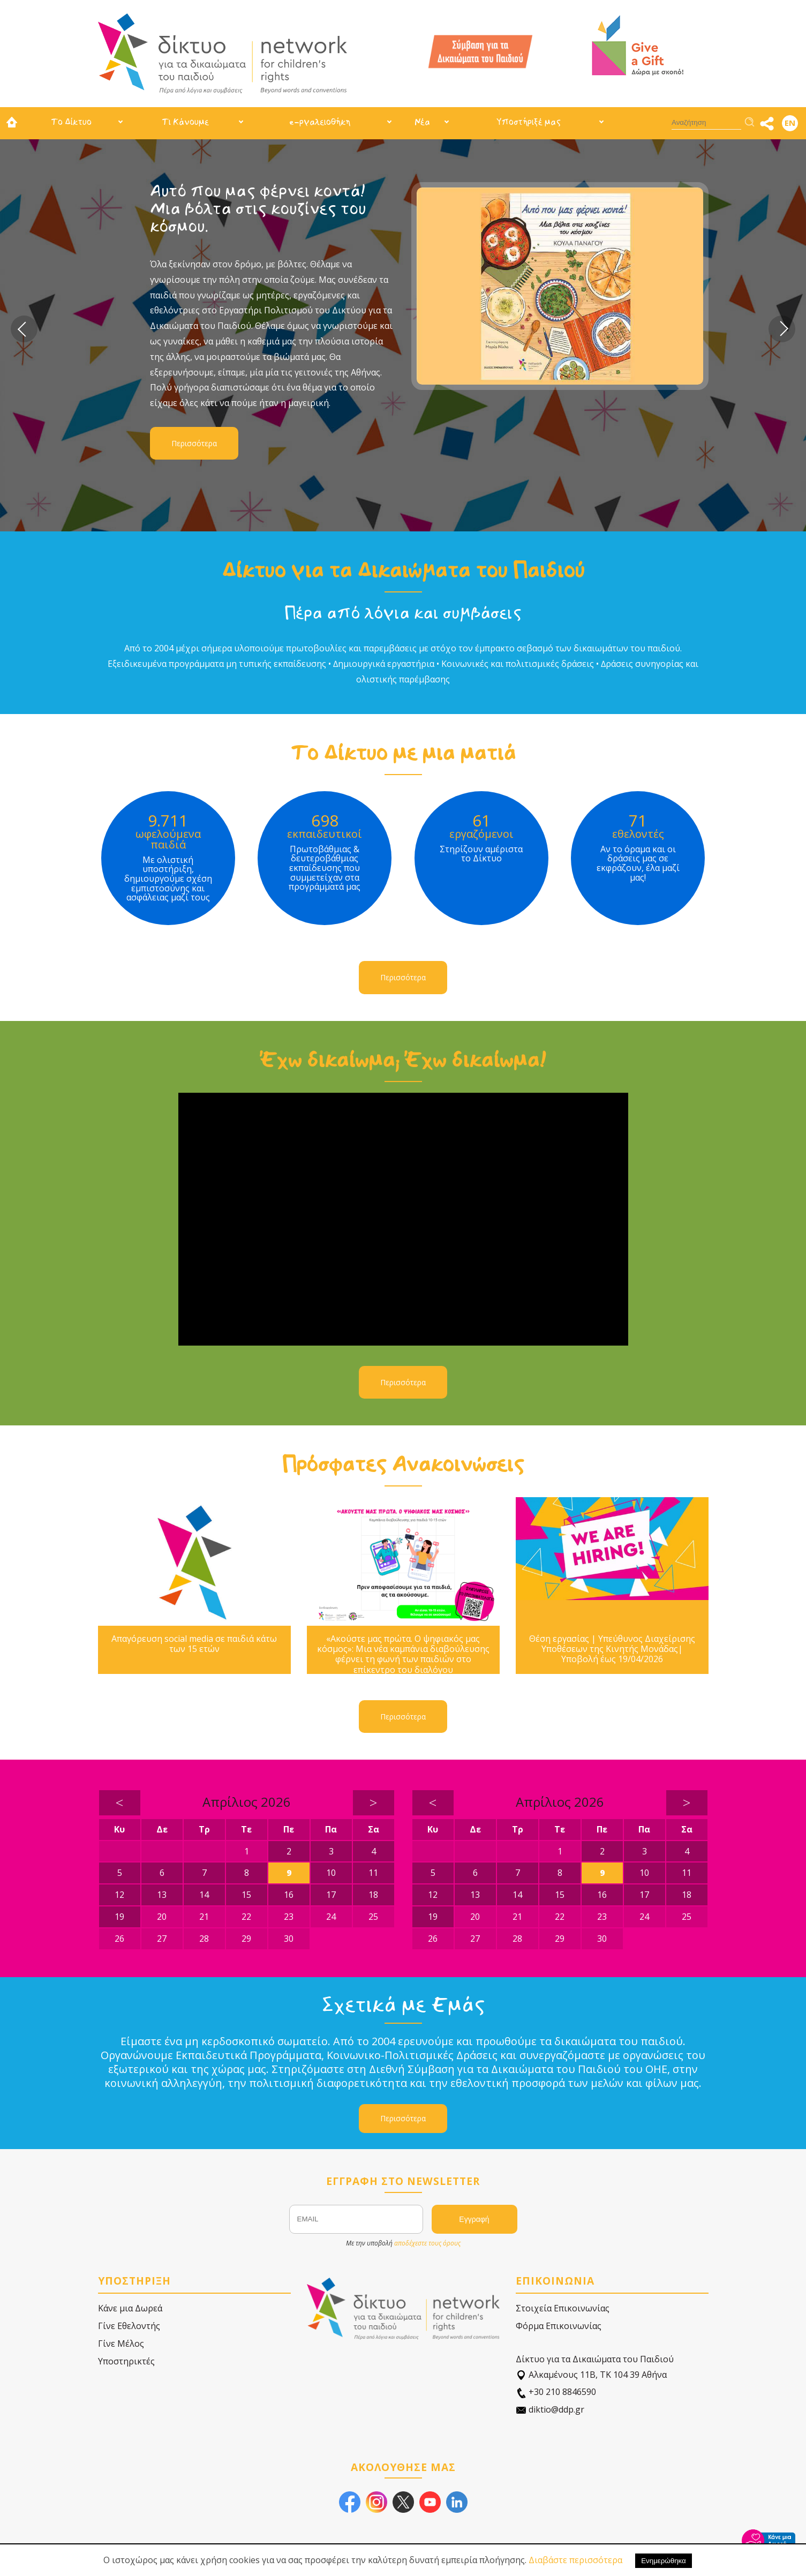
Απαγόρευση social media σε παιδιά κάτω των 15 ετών (194, 1644)
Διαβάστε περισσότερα (575, 2560)
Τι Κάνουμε (185, 122)
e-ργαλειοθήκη (319, 122)
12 (119, 1895)
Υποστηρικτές (126, 2361)
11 (373, 1873)
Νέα (422, 122)
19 (119, 1916)
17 (331, 1895)
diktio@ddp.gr (550, 2410)
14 (204, 1895)
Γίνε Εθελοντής (129, 2326)
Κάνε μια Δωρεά (130, 2308)
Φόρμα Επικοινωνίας (558, 2326)
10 (331, 1873)
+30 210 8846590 (556, 2392)
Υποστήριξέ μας (528, 122)
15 (246, 1895)
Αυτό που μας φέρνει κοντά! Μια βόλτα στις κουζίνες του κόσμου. (258, 208)
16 (288, 1895)
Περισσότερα (194, 443)
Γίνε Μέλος (121, 2343)
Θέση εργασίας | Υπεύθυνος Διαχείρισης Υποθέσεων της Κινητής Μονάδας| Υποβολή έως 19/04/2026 (612, 1649)
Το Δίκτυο (71, 122)
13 (162, 1895)
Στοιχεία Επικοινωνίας (562, 2308)
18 (373, 1895)
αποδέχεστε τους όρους (427, 2243)
